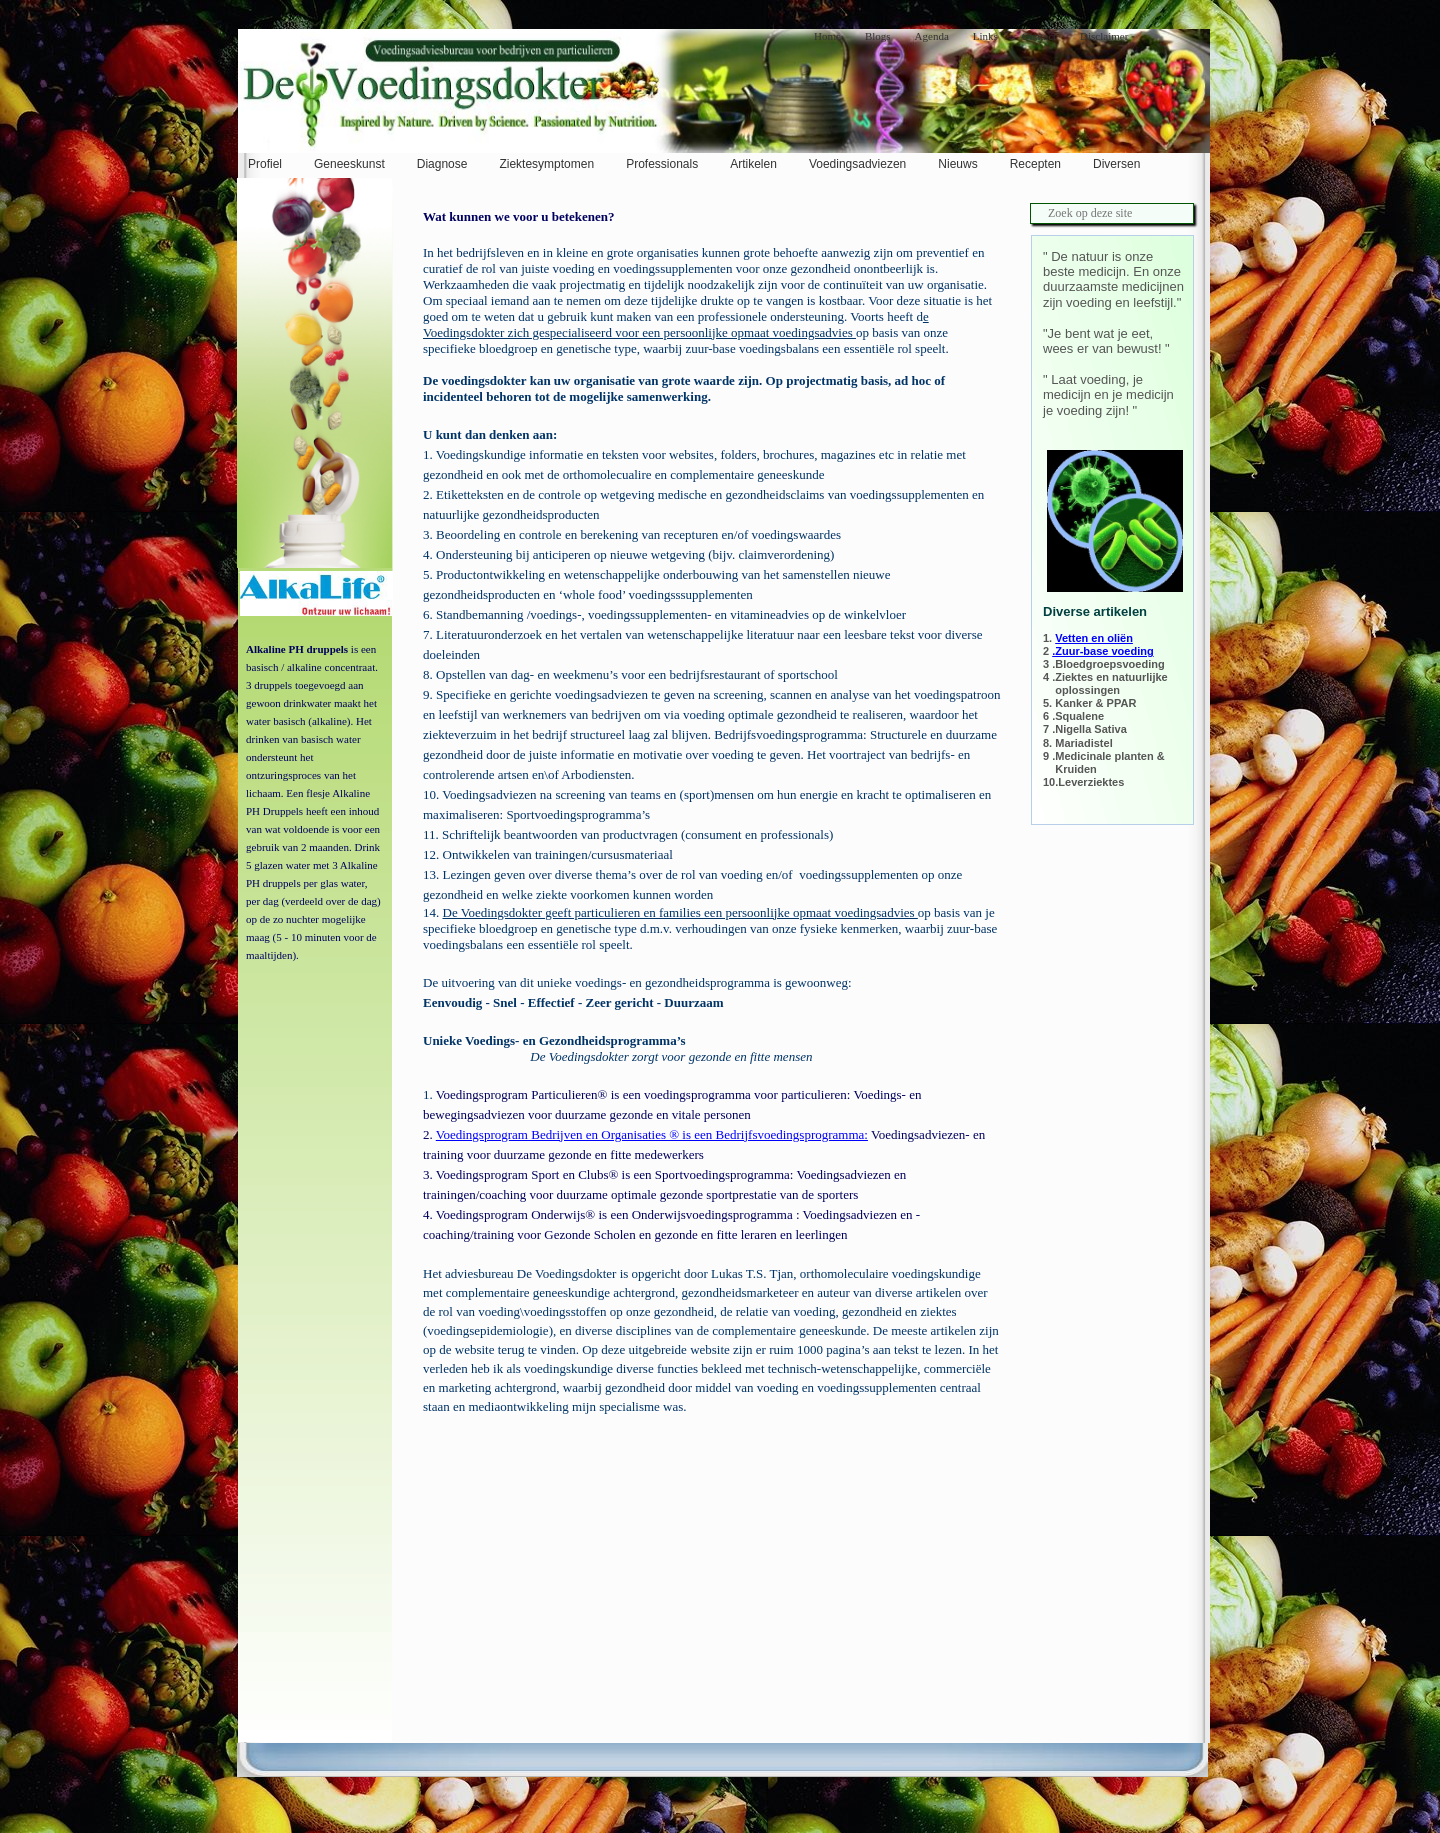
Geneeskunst (349, 164)
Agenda (932, 36)
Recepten (1035, 164)
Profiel (265, 164)
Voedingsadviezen (857, 164)
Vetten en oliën (1094, 638)
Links (985, 36)
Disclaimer (1104, 36)
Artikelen (753, 164)
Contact (1039, 36)
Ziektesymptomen (546, 164)
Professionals (662, 164)
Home (827, 36)
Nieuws (957, 164)
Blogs (878, 36)
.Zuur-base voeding (1102, 651)
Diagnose (442, 164)
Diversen (1116, 164)
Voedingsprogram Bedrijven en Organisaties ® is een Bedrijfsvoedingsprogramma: (652, 1134)
